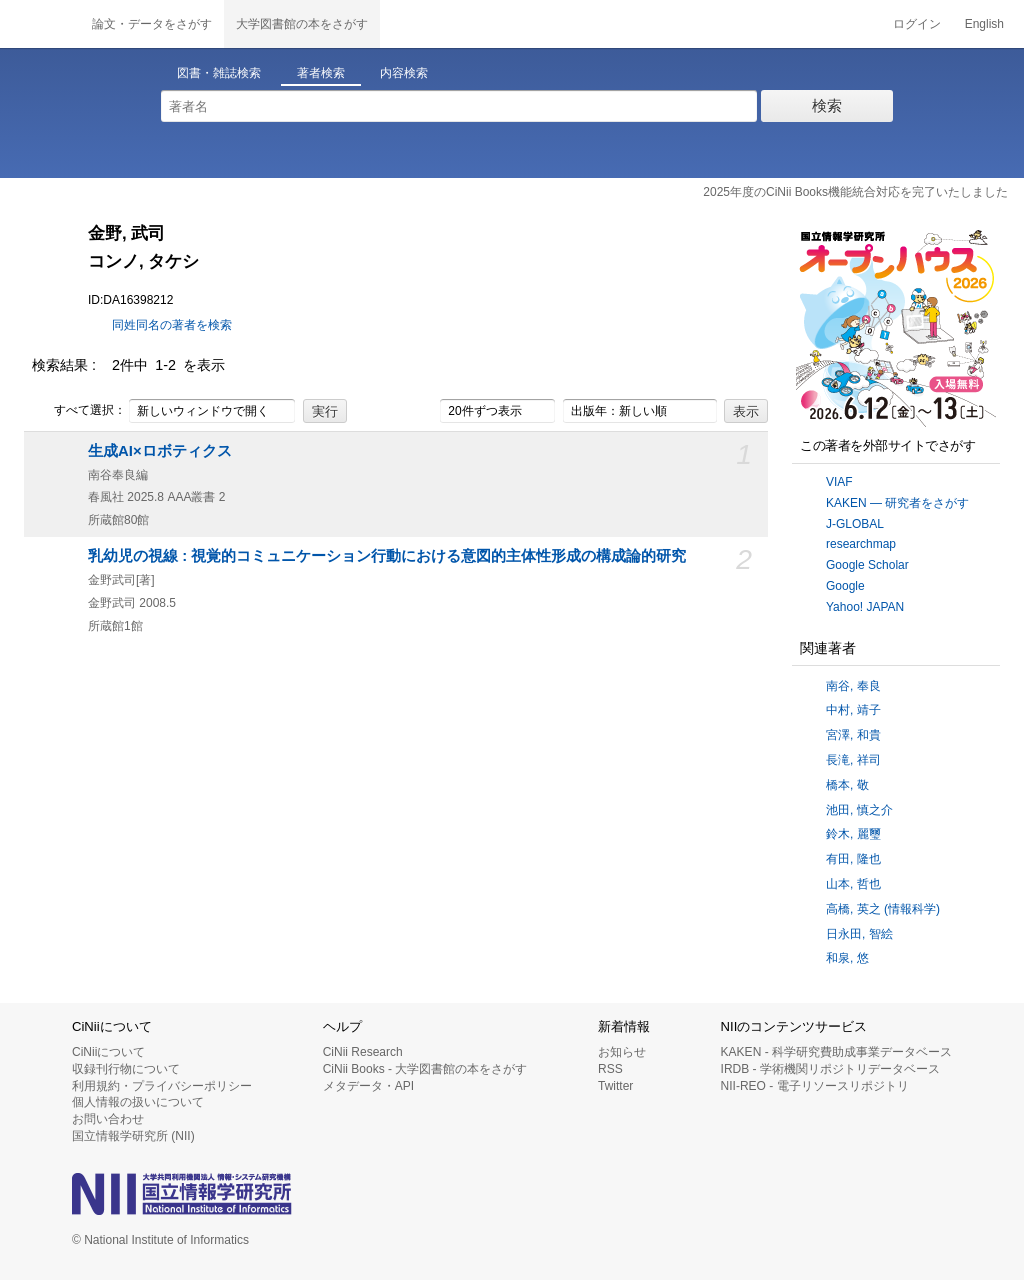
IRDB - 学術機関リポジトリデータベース (830, 1069)
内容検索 (404, 73)
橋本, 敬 (847, 785)
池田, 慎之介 (859, 810)
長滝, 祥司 (853, 760)
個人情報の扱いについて (138, 1102)
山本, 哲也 (853, 884)
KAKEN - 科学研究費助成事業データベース (836, 1052)
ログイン (917, 24)
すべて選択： (79, 411)
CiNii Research (363, 1052)
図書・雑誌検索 (219, 73)
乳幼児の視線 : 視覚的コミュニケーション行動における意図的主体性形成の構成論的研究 (387, 556)
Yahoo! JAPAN (865, 607)
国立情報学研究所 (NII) (133, 1136)
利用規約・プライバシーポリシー (162, 1086)
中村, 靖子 (853, 710)
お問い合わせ (108, 1119)
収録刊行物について (126, 1069)
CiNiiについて (108, 1052)
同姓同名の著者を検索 (172, 325)
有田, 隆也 (853, 859)
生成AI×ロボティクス (160, 451)
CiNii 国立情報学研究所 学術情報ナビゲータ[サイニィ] (40, 24)
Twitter (615, 1086)
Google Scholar (867, 565)
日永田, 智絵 (859, 934)
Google (845, 586)
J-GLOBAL (855, 524)
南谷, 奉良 (853, 686)
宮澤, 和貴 (853, 735)
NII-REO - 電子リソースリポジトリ (815, 1086)
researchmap (861, 544)
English (984, 24)
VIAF (839, 482)
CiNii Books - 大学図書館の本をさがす (425, 1069)
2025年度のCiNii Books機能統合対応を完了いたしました (855, 192)
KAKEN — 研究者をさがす (897, 503)
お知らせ (622, 1052)
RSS (610, 1069)
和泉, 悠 (847, 958)
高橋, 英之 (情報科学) (883, 909)
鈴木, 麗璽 (853, 834)
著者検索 (321, 73)
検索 (827, 105)
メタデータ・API (368, 1086)
